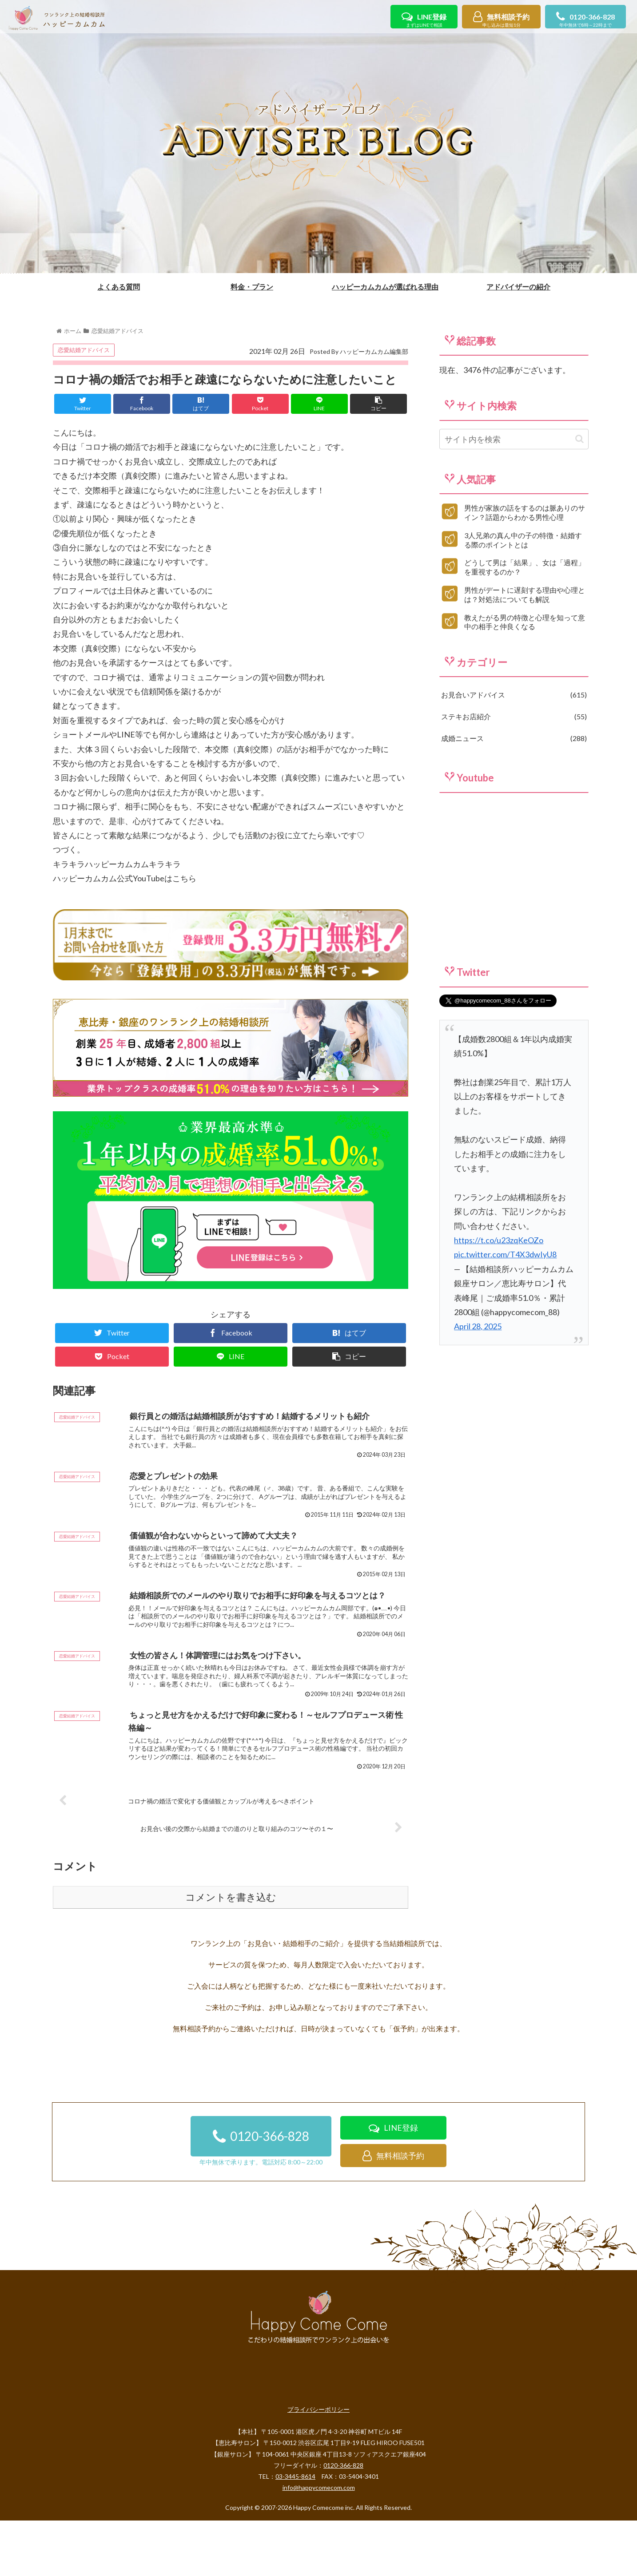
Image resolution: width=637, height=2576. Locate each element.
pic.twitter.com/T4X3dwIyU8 (505, 1307)
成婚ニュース (514, 791)
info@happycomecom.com (319, 2543)
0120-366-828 (585, 20)
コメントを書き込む (230, 1953)
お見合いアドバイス (514, 748)
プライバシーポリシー (318, 2465)
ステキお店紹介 (514, 769)
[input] (514, 492)
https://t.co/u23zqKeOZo (498, 1293)
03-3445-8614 (295, 2532)
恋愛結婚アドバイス (84, 402)
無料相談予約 (501, 20)
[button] (579, 492)
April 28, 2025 (478, 1379)
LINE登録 (424, 20)
